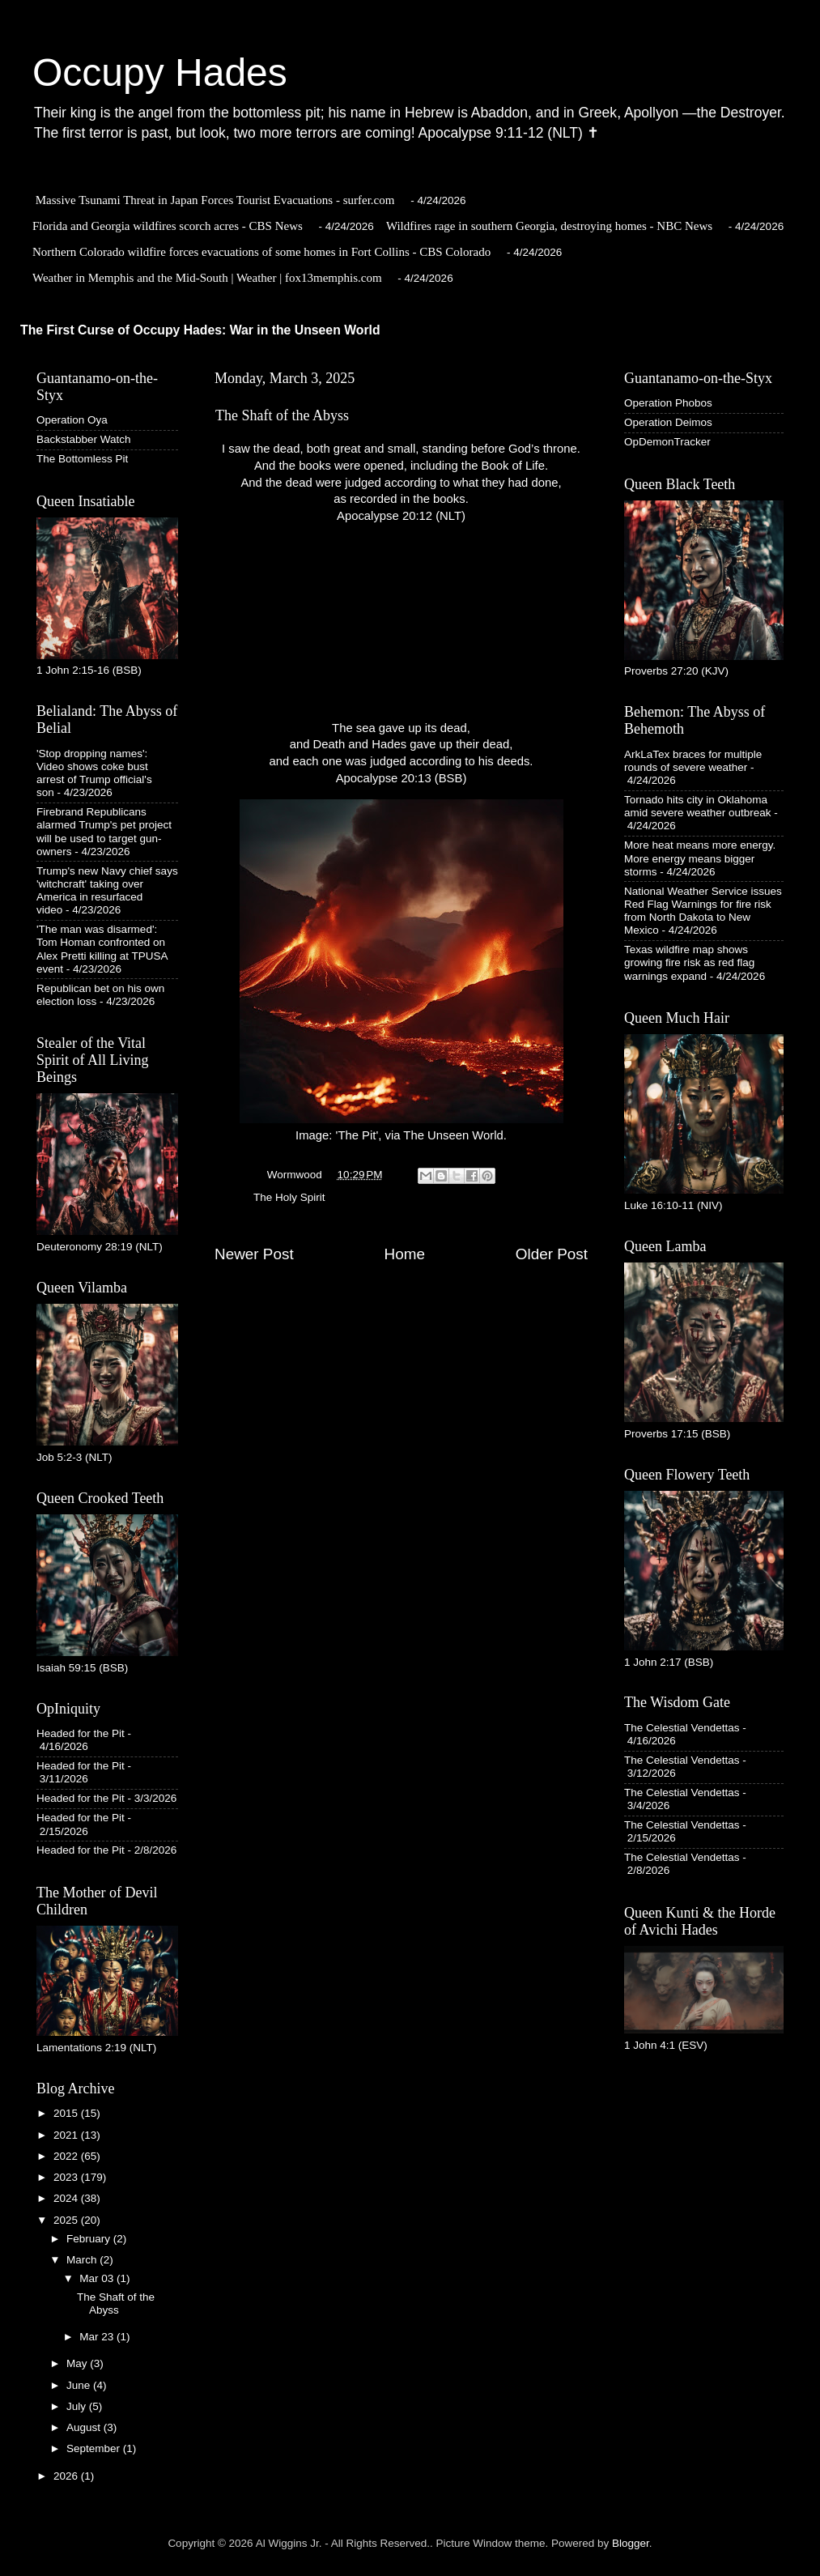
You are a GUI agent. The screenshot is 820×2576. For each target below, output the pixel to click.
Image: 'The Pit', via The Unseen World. (401, 971)
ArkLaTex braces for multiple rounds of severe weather (693, 760)
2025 (67, 2220)
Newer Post (254, 1253)
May (78, 2363)
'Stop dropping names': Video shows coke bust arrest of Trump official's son (94, 773)
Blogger (630, 2543)
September (94, 2448)
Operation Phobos (668, 403)
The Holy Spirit (289, 1197)
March (83, 2260)
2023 (67, 2177)
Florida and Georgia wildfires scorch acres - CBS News (167, 225)
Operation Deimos (668, 422)
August (85, 2427)
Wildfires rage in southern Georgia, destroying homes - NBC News (549, 225)
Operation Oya (72, 420)
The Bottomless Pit (82, 459)
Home (405, 1253)
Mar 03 (98, 2278)
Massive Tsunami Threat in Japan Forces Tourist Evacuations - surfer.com (215, 200)
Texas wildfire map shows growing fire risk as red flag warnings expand (689, 962)
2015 (67, 2113)
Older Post (552, 1253)
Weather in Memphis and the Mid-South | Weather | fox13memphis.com (207, 277)
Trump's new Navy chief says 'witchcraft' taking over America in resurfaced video (107, 891)
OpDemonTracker (667, 442)
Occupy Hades (159, 72)
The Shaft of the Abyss (116, 2303)
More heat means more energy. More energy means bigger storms (699, 858)
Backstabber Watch (83, 439)
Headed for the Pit (80, 1733)
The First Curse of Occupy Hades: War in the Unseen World (200, 330)
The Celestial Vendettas (682, 1728)
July (77, 2406)
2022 (67, 2156)
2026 (67, 2476)
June (79, 2385)
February (89, 2239)
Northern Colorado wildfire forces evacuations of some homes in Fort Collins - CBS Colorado (261, 251)
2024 (67, 2198)
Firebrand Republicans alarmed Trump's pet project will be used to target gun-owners (104, 832)
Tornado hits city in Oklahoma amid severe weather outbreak (697, 806)
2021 (67, 2135)
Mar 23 (98, 2337)
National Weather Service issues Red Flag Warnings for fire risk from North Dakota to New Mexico (703, 911)
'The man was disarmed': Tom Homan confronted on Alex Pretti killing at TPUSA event (102, 949)
